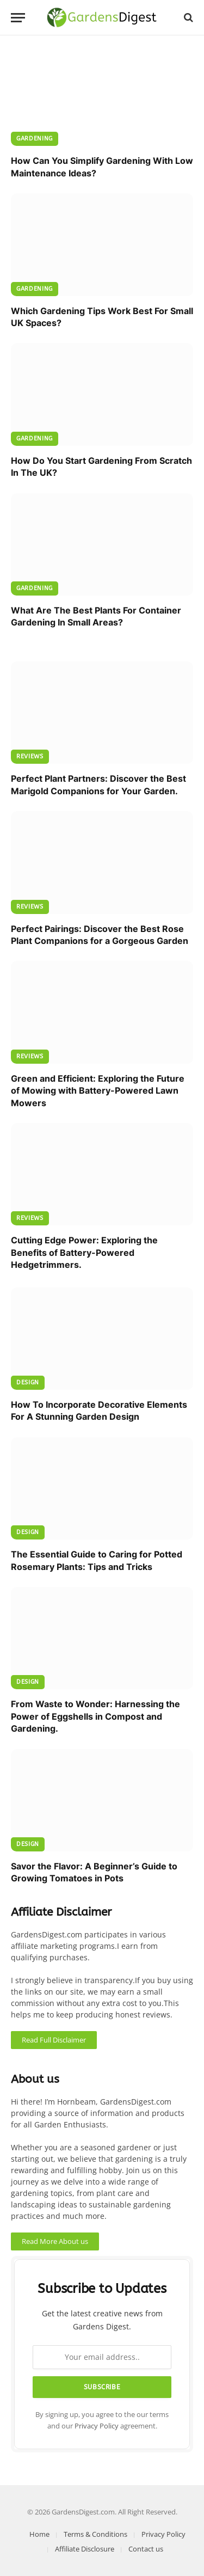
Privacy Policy (97, 2426)
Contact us (145, 2549)
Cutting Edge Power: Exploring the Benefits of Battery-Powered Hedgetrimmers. (84, 1252)
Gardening (34, 138)
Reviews (30, 756)
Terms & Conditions (95, 2534)
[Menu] (18, 17)
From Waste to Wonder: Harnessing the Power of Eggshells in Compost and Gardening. (95, 1716)
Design (27, 1382)
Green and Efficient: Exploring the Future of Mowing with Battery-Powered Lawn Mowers (97, 1090)
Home (39, 2534)
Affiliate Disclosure (84, 2549)
